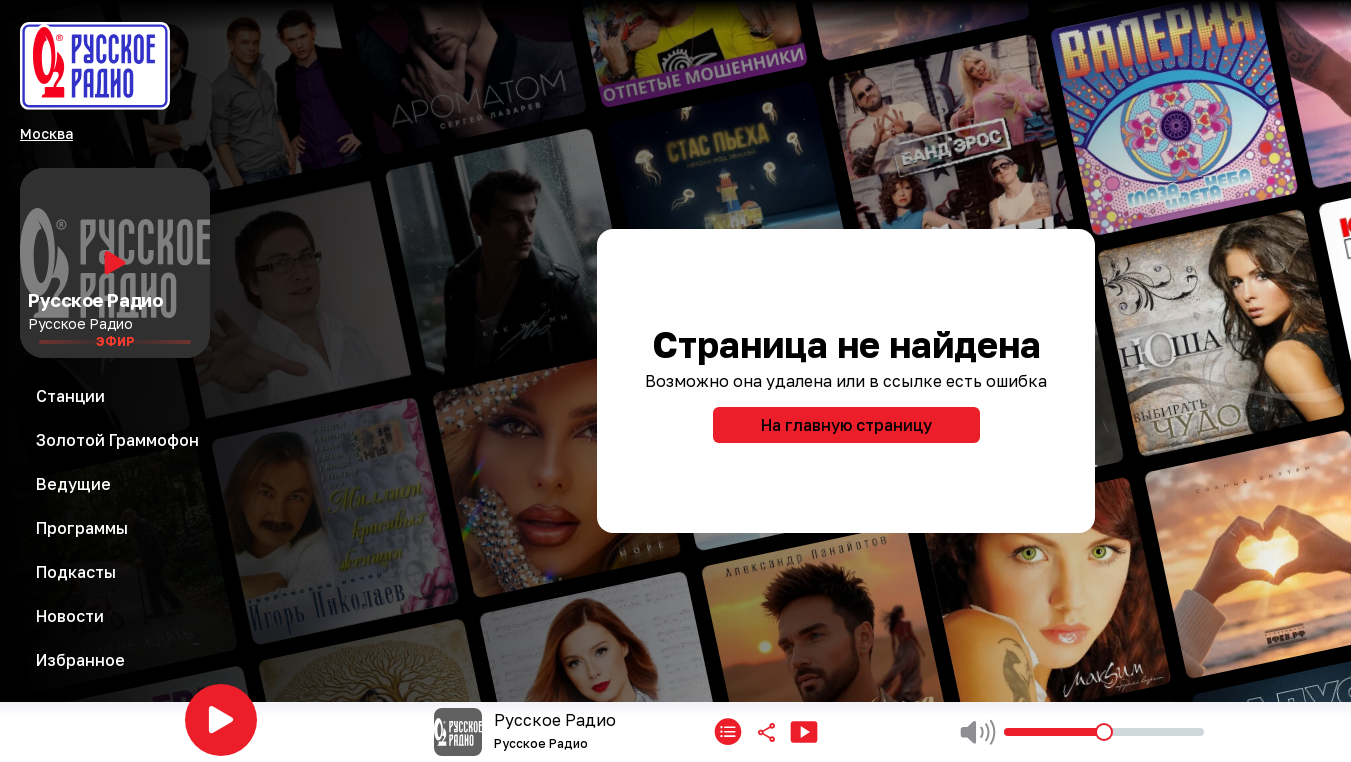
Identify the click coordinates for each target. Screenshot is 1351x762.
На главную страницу (846, 425)
